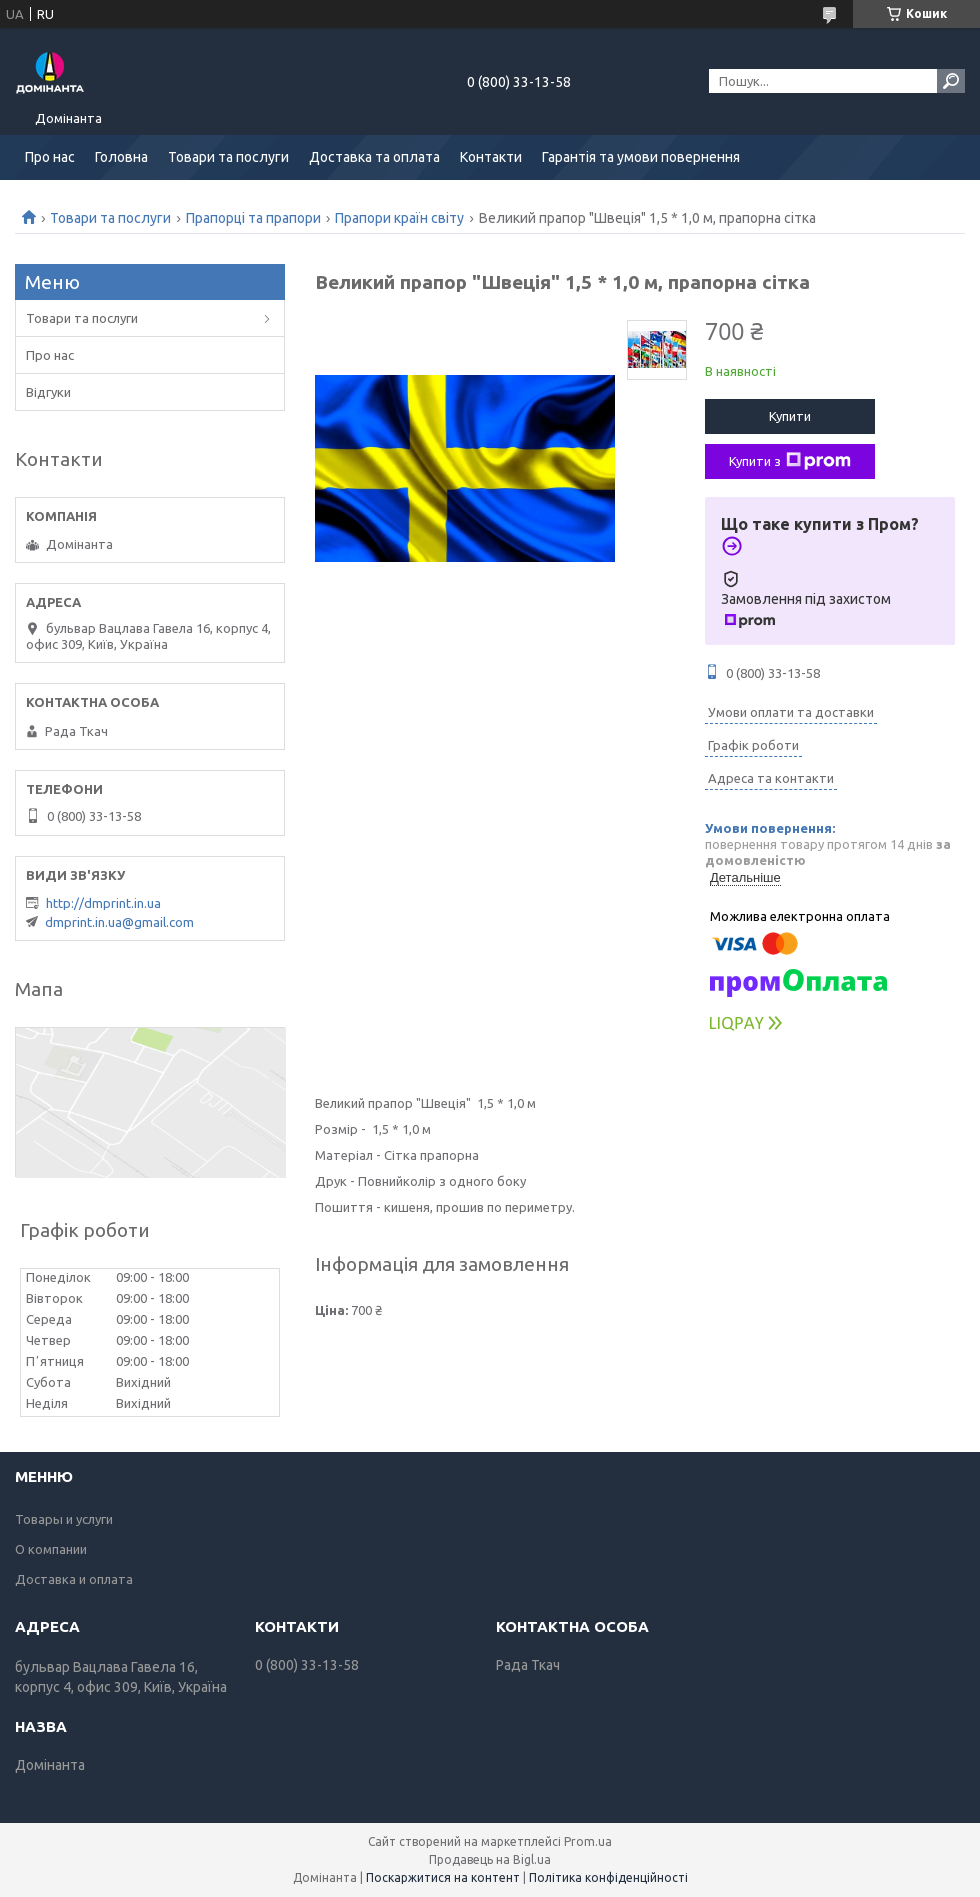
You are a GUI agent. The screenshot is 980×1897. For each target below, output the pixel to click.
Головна (121, 157)
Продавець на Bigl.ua (490, 1859)
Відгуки (48, 392)
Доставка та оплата (374, 157)
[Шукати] (951, 81)
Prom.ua (588, 1841)
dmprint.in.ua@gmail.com (119, 922)
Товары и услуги (64, 1519)
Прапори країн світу (399, 218)
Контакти (491, 157)
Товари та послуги (228, 157)
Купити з (790, 461)
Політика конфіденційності (608, 1877)
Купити (790, 416)
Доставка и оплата (74, 1579)
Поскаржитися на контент (443, 1877)
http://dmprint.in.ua (103, 903)
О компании (51, 1549)
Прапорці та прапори (253, 218)
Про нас (50, 157)
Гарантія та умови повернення (641, 157)
